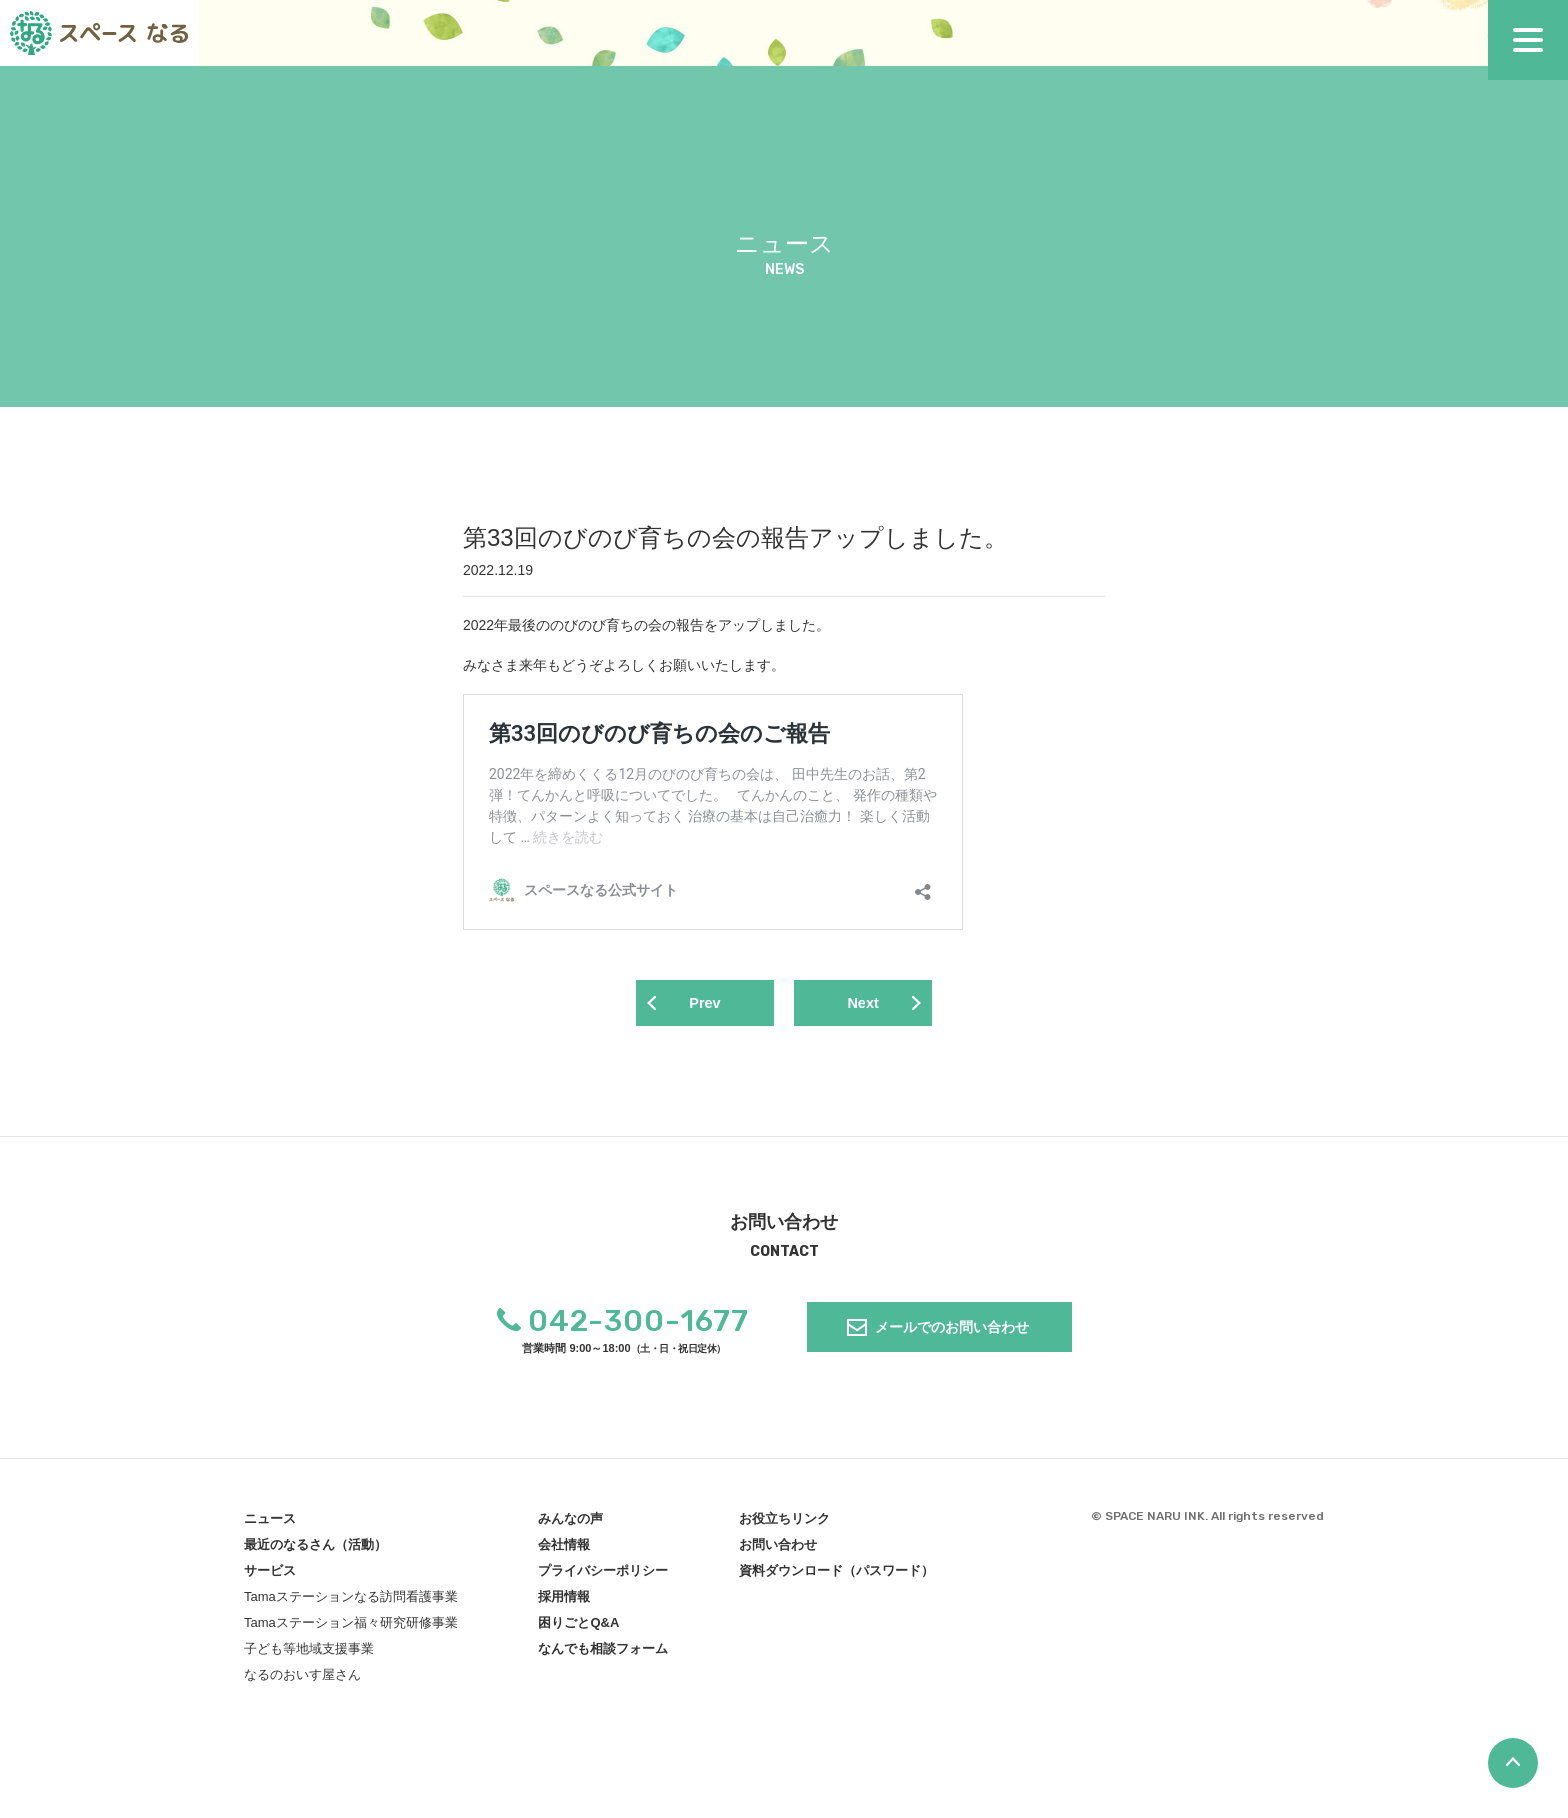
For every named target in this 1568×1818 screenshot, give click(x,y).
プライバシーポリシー (603, 1574)
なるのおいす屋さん (302, 1678)
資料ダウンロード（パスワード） (836, 1574)
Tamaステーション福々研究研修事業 (351, 1626)
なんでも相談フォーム (603, 1652)
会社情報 (564, 1548)
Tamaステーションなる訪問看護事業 (351, 1600)
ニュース (270, 1522)
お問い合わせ (778, 1548)
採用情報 (564, 1600)
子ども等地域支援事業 (309, 1652)
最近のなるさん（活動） (315, 1548)
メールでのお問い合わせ (952, 1331)
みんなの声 (570, 1522)
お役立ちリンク (784, 1522)
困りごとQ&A (578, 1626)
